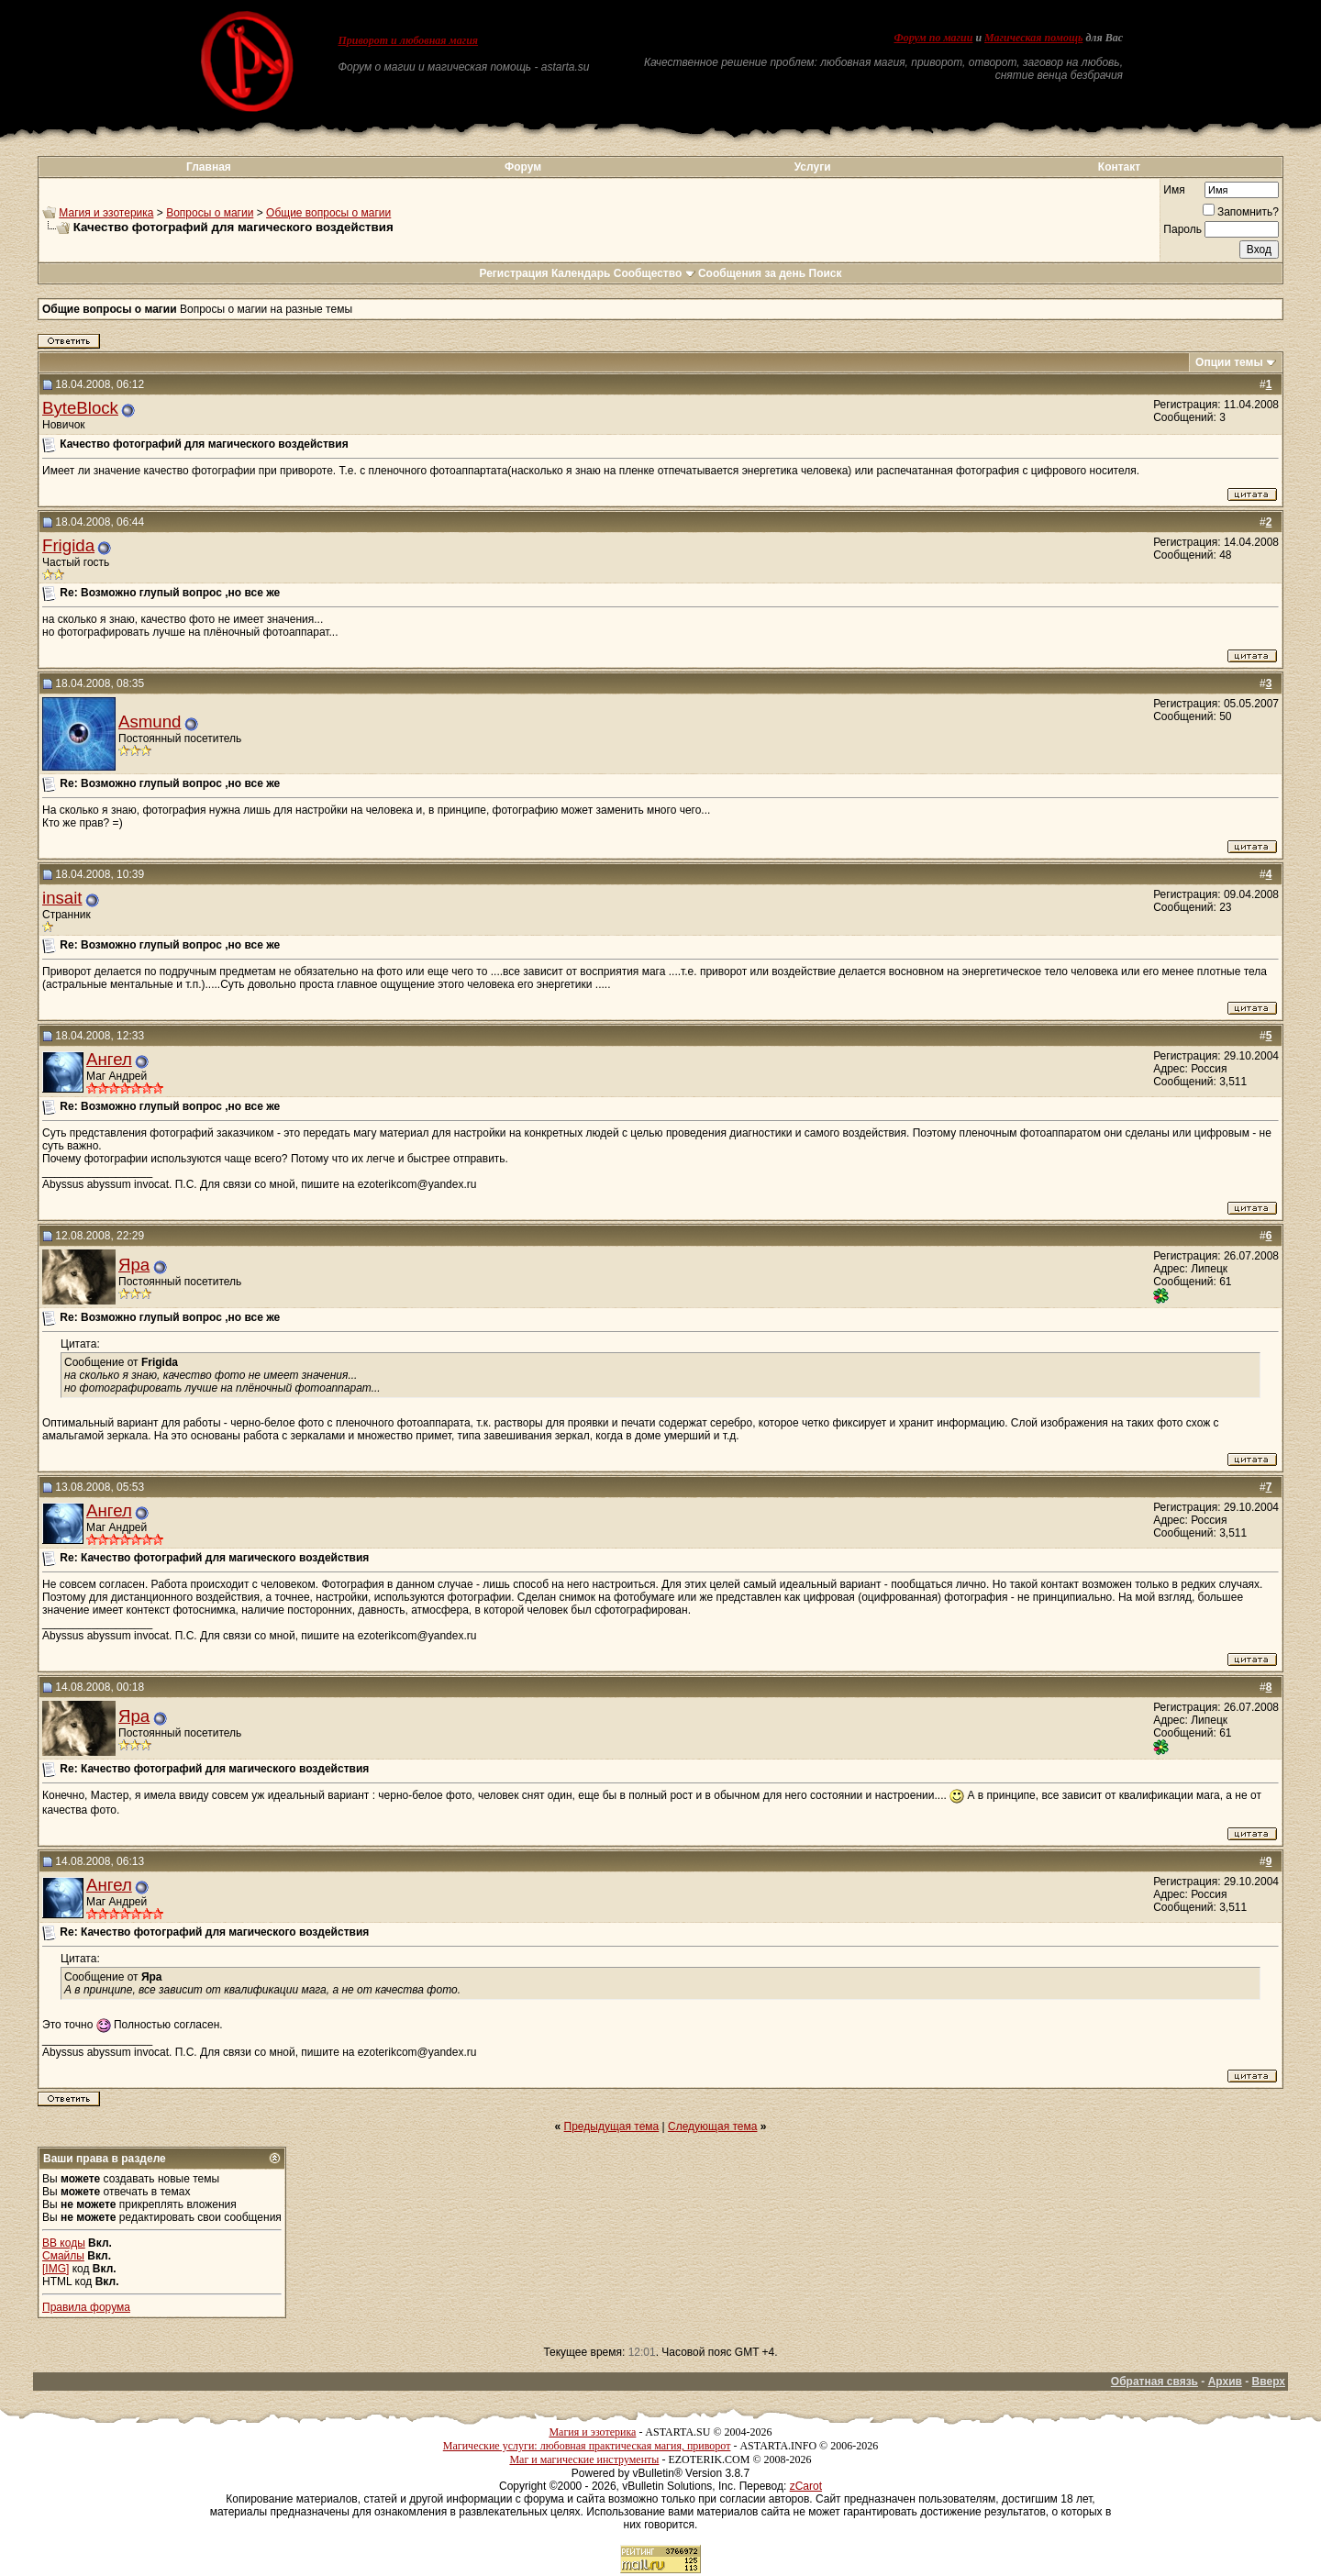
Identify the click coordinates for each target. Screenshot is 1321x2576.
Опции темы (1229, 362)
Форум (523, 167)
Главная (208, 167)
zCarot (806, 2486)
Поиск (825, 273)
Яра (134, 1264)
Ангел (109, 1059)
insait (62, 897)
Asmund (149, 721)
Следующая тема (712, 2126)
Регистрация (513, 273)
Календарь (581, 273)
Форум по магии (933, 37)
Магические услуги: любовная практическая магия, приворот (587, 2445)
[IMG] (55, 2268)
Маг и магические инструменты (584, 2459)
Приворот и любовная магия (409, 40)
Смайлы (63, 2255)
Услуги (812, 167)
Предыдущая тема (612, 2126)
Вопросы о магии (209, 212)
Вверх (1268, 2381)
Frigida (68, 545)
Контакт (1119, 167)
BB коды (63, 2243)
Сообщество (654, 273)
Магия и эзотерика (106, 212)
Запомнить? (1241, 211)
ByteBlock (80, 407)
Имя (1173, 189)
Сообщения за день (751, 273)
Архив (1225, 2381)
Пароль (1182, 229)
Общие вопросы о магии (328, 212)
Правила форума (86, 2307)
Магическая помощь (1033, 37)
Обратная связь (1154, 2381)
